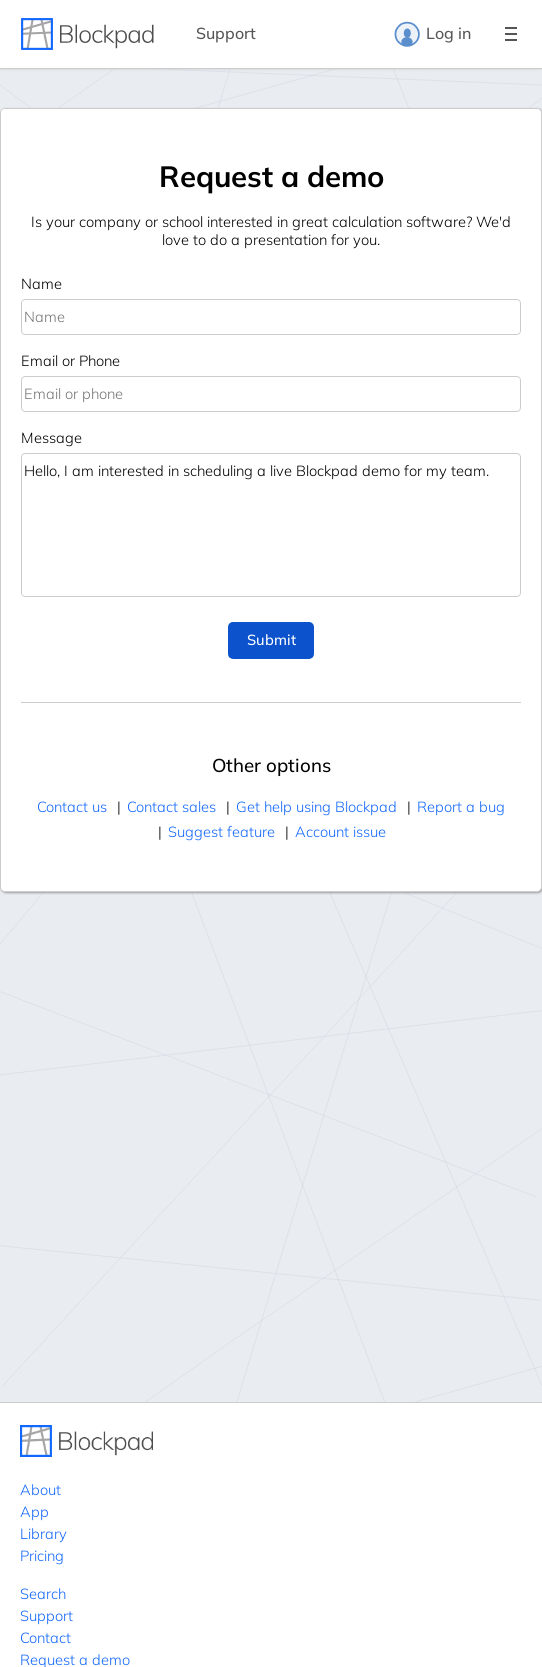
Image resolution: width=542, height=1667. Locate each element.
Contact (45, 1637)
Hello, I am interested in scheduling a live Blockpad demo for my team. (271, 525)
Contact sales (171, 806)
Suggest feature (221, 831)
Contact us (72, 806)
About (40, 1489)
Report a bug (461, 806)
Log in (432, 34)
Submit (271, 639)
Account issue (340, 831)
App (34, 1511)
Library (43, 1533)
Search (43, 1593)
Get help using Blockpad (316, 806)
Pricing (42, 1555)
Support (226, 33)
